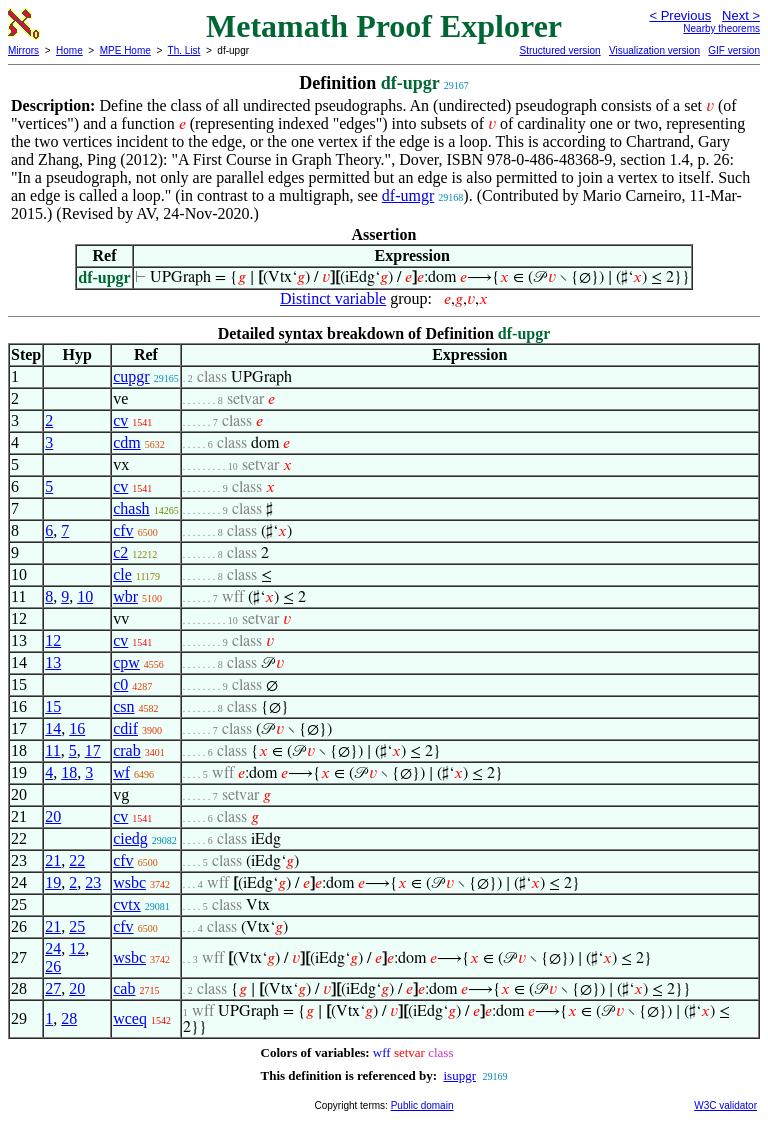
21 (53, 860)
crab (127, 750)
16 (77, 728)
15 (53, 706)
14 (53, 728)
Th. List (184, 50)
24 (53, 948)
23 (93, 882)
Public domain (422, 1105)
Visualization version (654, 50)
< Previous (680, 15)
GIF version (734, 50)
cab (124, 988)
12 (53, 640)
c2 (120, 552)
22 (77, 860)
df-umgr (408, 195)
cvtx (127, 904)
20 (53, 816)
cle (122, 574)
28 (69, 1018)
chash (131, 508)
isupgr (459, 1075)
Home (69, 50)
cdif (125, 728)
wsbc (129, 882)
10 (85, 596)
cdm (127, 442)
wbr (125, 596)
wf (121, 772)
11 (52, 750)
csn (123, 706)
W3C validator (725, 1105)
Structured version (559, 50)
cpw (126, 662)
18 (69, 772)
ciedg (130, 838)
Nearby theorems (721, 28)
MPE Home (125, 50)
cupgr (131, 376)
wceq (130, 1018)
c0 (120, 684)
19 (53, 882)
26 (53, 966)
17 (93, 750)
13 (53, 662)
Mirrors (23, 50)
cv (120, 420)
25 (77, 926)
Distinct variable (333, 298)
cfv (123, 530)
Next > (741, 15)
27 (53, 988)
